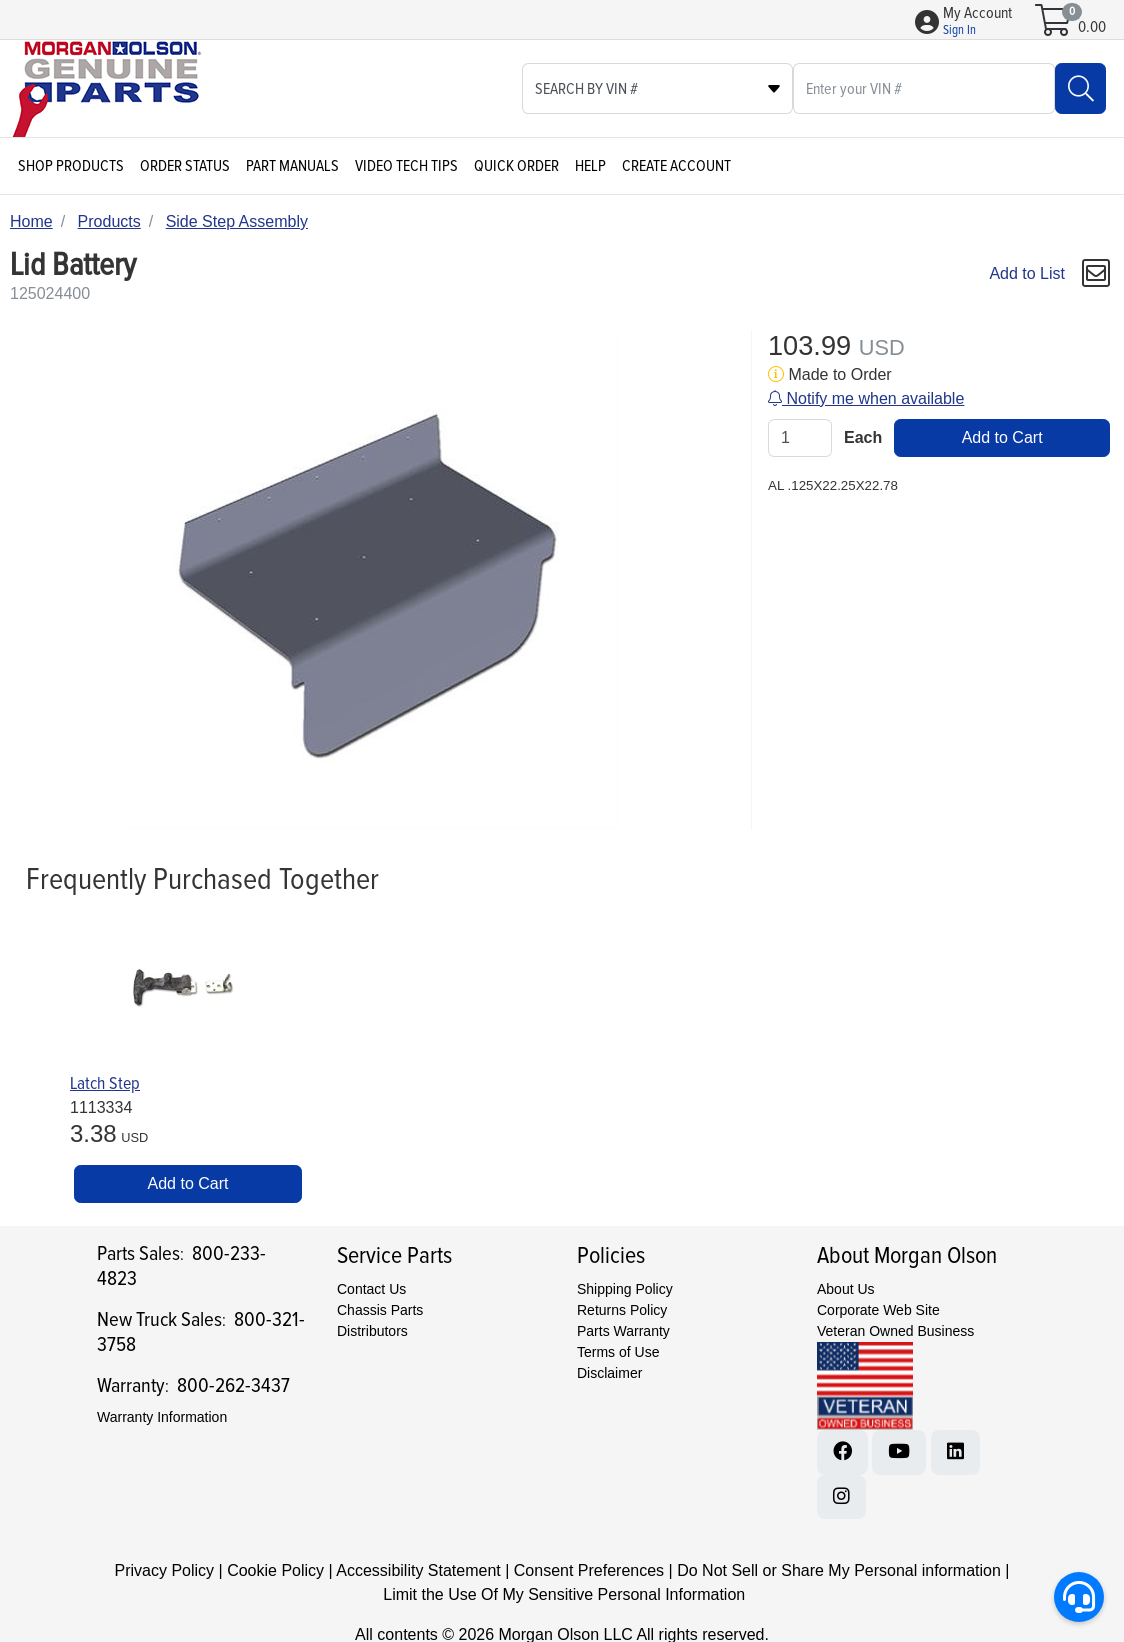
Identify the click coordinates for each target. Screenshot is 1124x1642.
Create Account (676, 166)
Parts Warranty (623, 1331)
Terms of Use (618, 1352)
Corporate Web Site (878, 1310)
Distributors (372, 1331)
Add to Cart (1002, 437)
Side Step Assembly (237, 221)
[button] (977, 22)
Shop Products (71, 166)
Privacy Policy (165, 1570)
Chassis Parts (380, 1310)
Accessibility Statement (418, 1570)
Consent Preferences (589, 1570)
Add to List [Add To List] (1027, 273)
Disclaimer (609, 1373)
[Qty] (800, 438)
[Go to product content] (184, 986)
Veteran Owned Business (895, 1331)
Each (863, 437)
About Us (846, 1289)
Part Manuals (292, 166)
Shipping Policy (625, 1289)
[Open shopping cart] (1054, 27)
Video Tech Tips (406, 166)
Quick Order (516, 166)
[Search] (1080, 88)
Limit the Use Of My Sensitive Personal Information (564, 1594)
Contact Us (371, 1289)
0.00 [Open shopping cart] (1092, 27)
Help (590, 166)
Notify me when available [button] (866, 398)
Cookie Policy (275, 1570)
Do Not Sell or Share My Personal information (839, 1570)
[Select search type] (657, 88)
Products (109, 221)
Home (31, 221)
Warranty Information (162, 1417)
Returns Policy (622, 1310)
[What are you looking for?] (924, 88)
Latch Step (105, 1084)
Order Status (185, 166)
